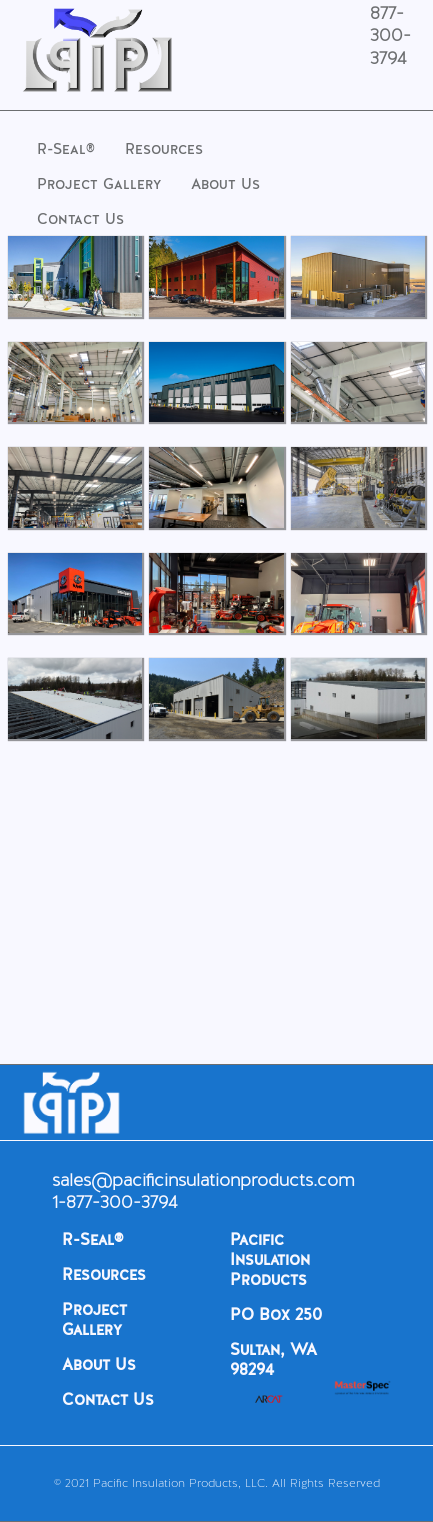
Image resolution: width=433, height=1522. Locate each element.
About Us (225, 184)
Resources (164, 149)
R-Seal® (66, 149)
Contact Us (80, 219)
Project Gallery (99, 184)
